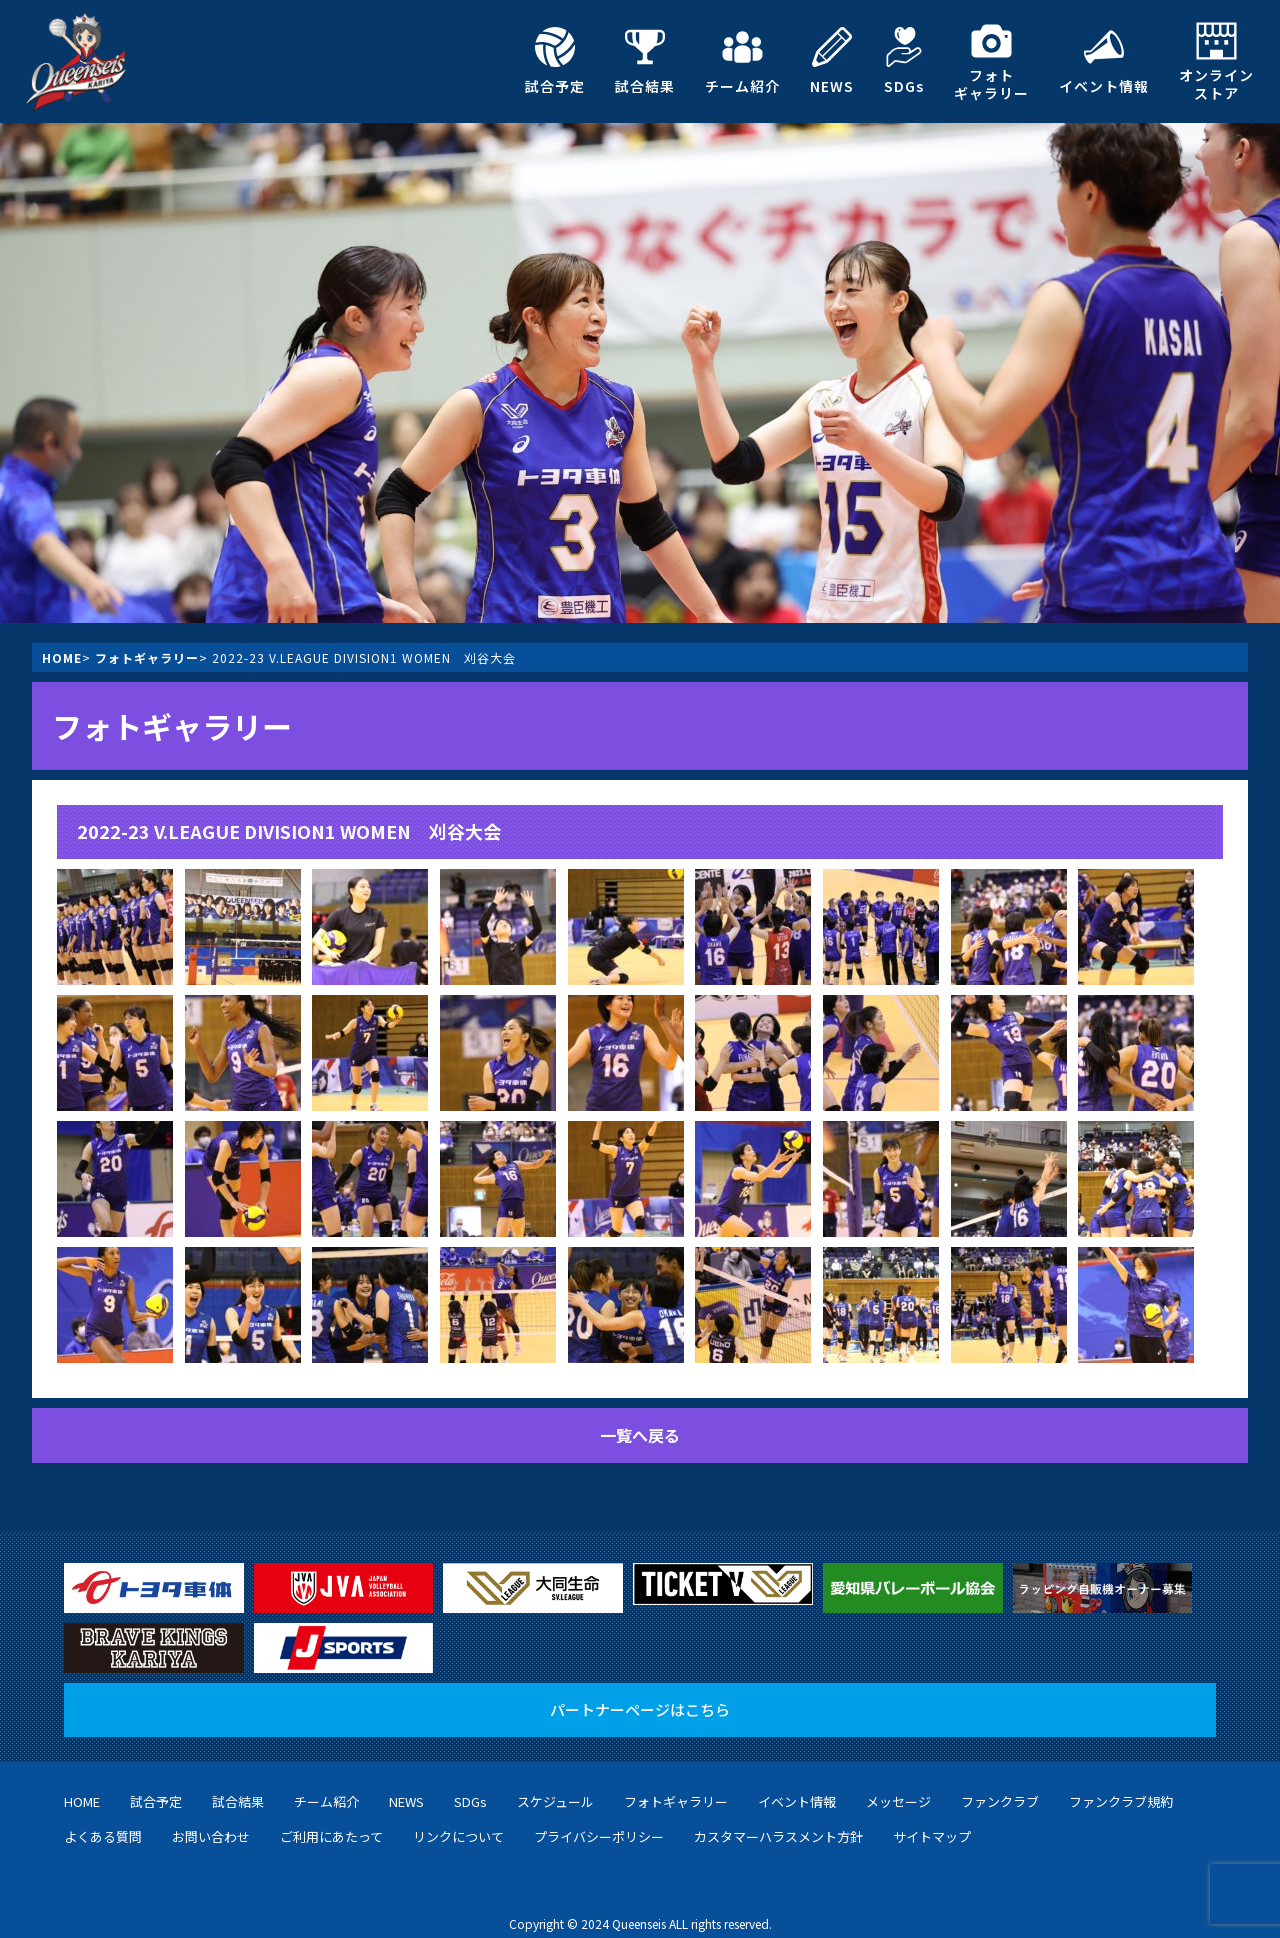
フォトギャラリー (991, 61)
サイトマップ (932, 1816)
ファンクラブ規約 (1121, 1781)
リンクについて (458, 1816)
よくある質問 (103, 1816)
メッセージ (898, 1781)
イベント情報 (1104, 61)
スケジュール (555, 1781)
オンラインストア (1216, 61)
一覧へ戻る (640, 1435)
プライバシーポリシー (599, 1816)
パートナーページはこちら (640, 1689)
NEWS (832, 61)
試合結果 (645, 61)
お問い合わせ (211, 1816)
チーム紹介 (742, 61)
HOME (62, 657)
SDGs (904, 61)
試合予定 (555, 61)
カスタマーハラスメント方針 (778, 1816)
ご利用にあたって (331, 1816)
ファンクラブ (1000, 1781)
